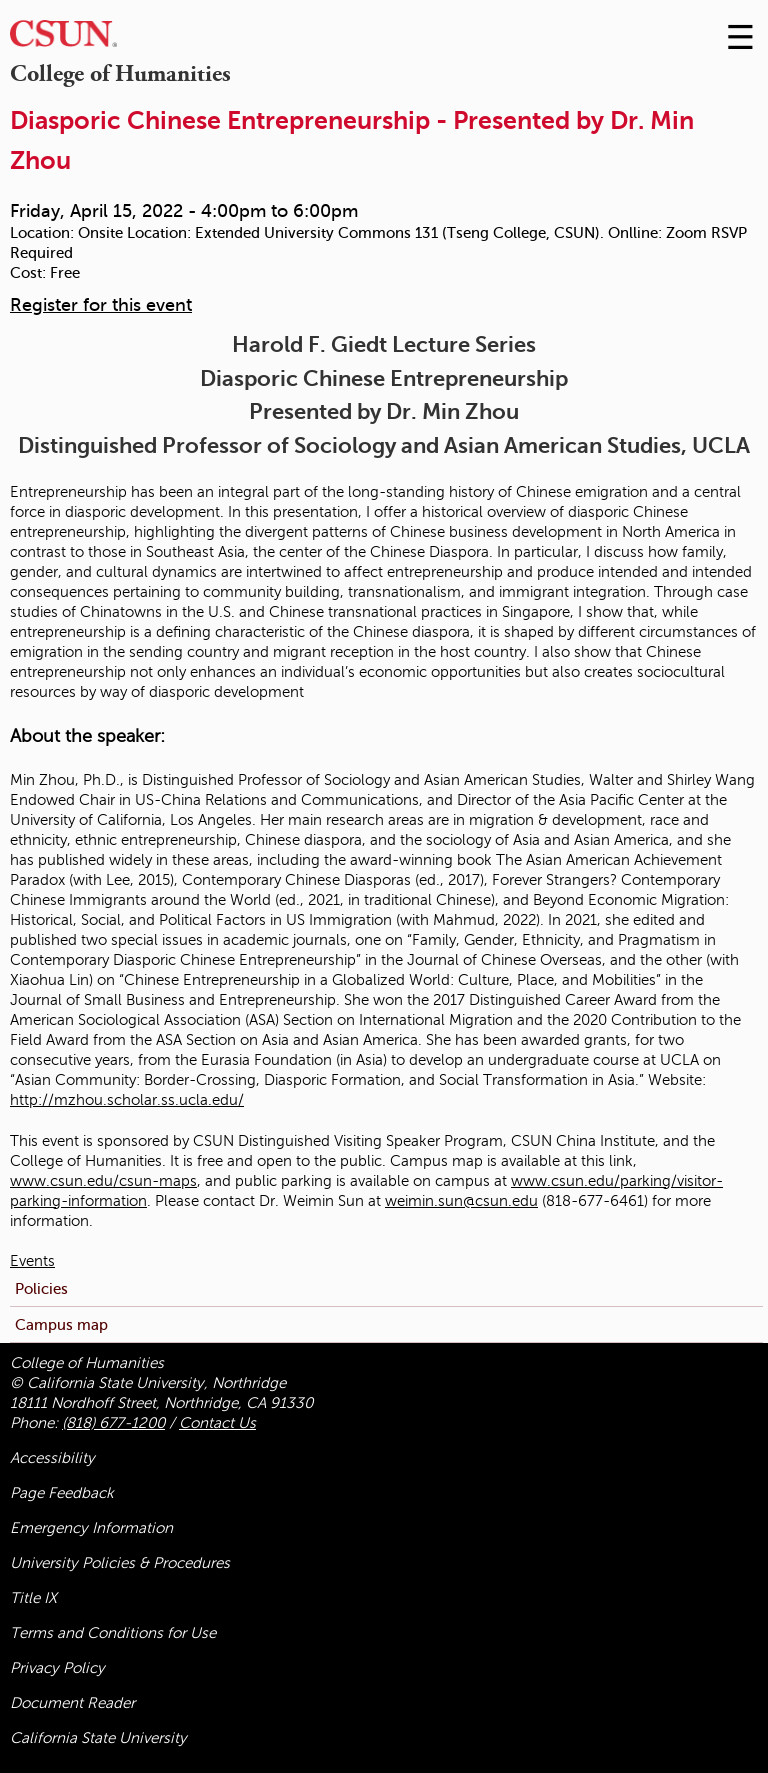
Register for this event (101, 305)
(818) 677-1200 (113, 1423)
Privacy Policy (57, 1668)
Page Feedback (62, 1493)
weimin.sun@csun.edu (461, 1201)
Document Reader (72, 1703)
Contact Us (217, 1423)
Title (33, 1598)
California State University (98, 1738)
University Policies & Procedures (120, 1563)
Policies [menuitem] (41, 1288)
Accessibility (52, 1458)
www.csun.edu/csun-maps (103, 1181)
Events (32, 1261)
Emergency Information (91, 1528)
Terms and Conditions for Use (113, 1633)
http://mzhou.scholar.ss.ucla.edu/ (127, 1100)
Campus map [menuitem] (61, 1324)
